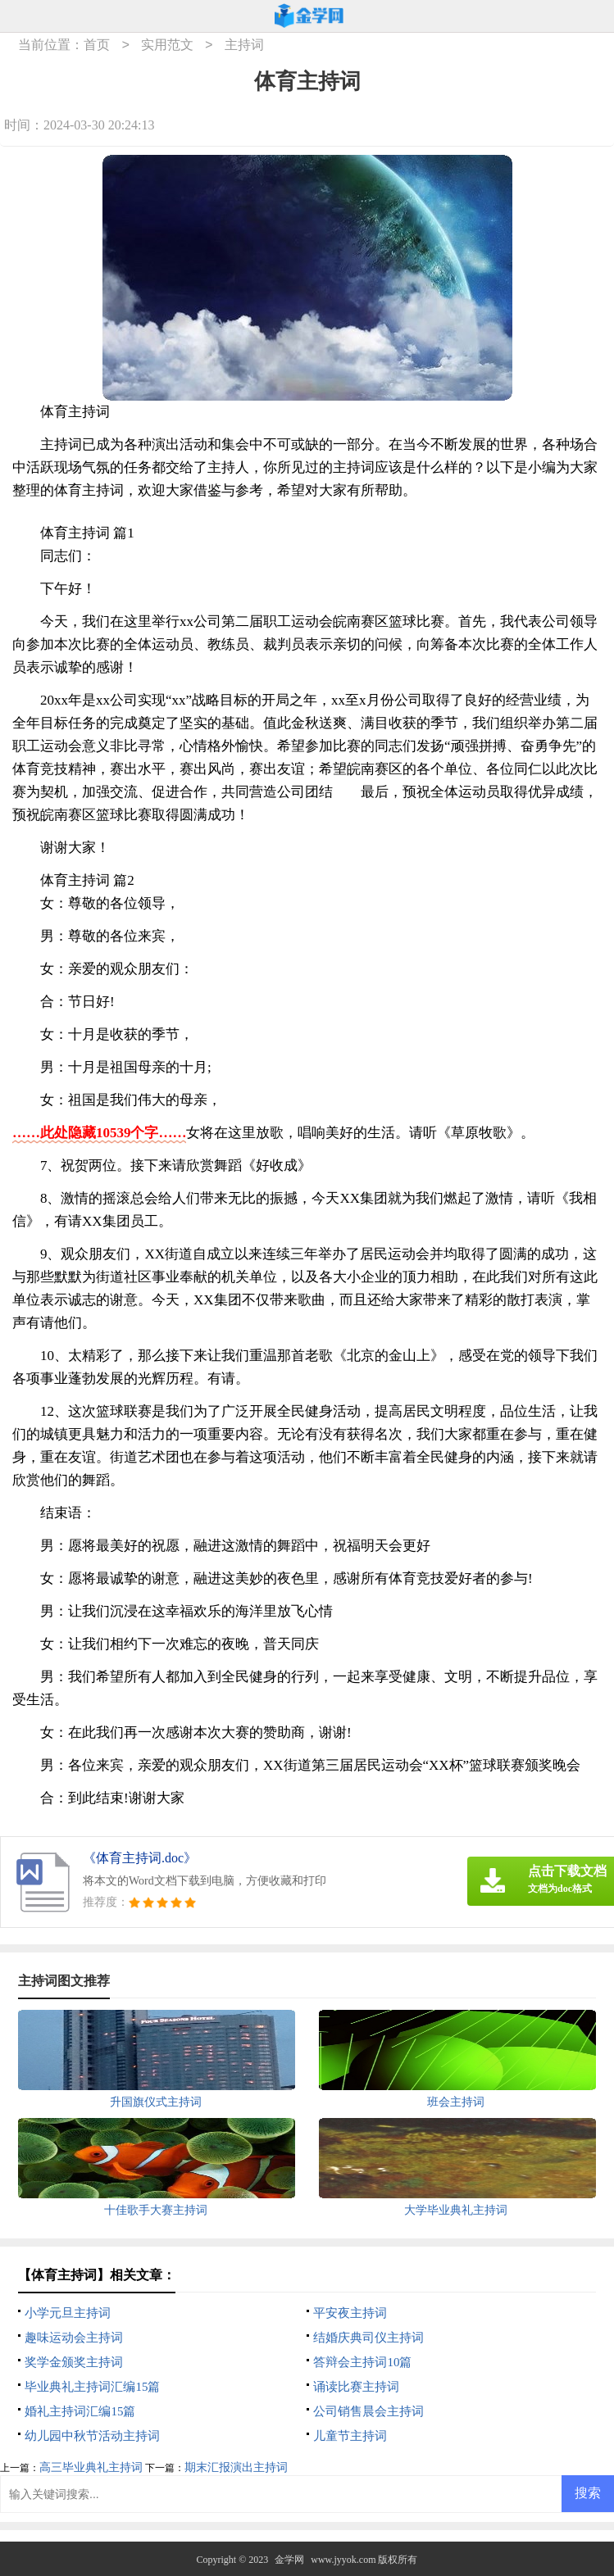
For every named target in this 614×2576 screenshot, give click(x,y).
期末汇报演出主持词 (236, 2467)
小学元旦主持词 (68, 2313)
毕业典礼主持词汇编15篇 (92, 2386)
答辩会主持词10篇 (362, 2362)
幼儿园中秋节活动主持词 (92, 2435)
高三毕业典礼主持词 (91, 2467)
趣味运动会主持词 (74, 2337)
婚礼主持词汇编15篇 (80, 2411)
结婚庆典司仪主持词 (368, 2337)
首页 (97, 45)
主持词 (244, 45)
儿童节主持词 (350, 2435)
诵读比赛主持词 (356, 2386)
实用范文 (167, 45)
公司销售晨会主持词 (368, 2411)
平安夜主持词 (350, 2313)
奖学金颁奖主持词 (74, 2362)
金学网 (289, 2559)
